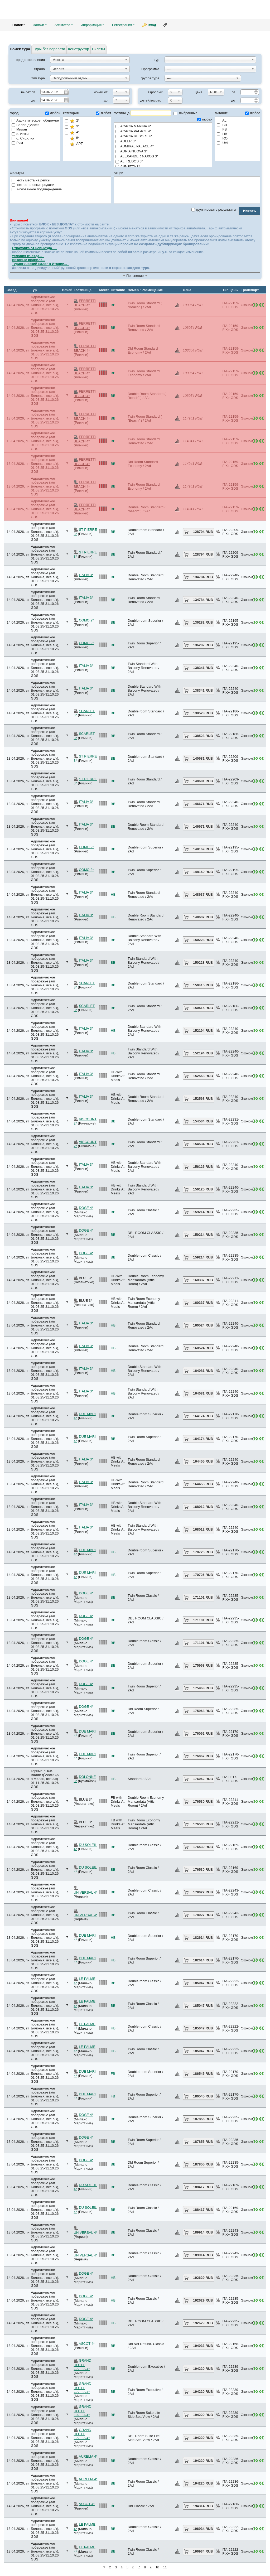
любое (252, 113)
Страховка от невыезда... (34, 248)
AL (221, 120)
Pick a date (66, 91)
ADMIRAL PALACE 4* (162, 146)
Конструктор (78, 49)
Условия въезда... (28, 256)
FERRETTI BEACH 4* (85, 303)
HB (222, 134)
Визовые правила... (28, 260)
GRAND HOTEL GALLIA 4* (82, 2364)
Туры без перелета (49, 49)
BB (222, 125)
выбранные (185, 113)
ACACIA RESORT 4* (162, 136)
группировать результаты (213, 209)
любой (52, 113)
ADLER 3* (162, 141)
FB (222, 129)
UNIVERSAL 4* (85, 1892)
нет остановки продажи (33, 185)
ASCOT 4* (86, 2344)
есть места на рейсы (31, 180)
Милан (19, 129)
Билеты (98, 49)
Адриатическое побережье (35, 120)
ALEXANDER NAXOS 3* (162, 156)
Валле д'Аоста (25, 125)
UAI (222, 143)
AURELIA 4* (88, 2456)
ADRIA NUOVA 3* (162, 151)
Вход (152, 25)
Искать (249, 211)
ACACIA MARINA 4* (162, 126)
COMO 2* (86, 620)
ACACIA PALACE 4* (162, 131)
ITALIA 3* (86, 575)
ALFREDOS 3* (162, 161)
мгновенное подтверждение (37, 189)
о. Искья (21, 134)
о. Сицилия (23, 138)
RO (222, 138)
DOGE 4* (86, 1208)
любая (103, 113)
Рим (17, 143)
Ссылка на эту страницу (165, 25)
